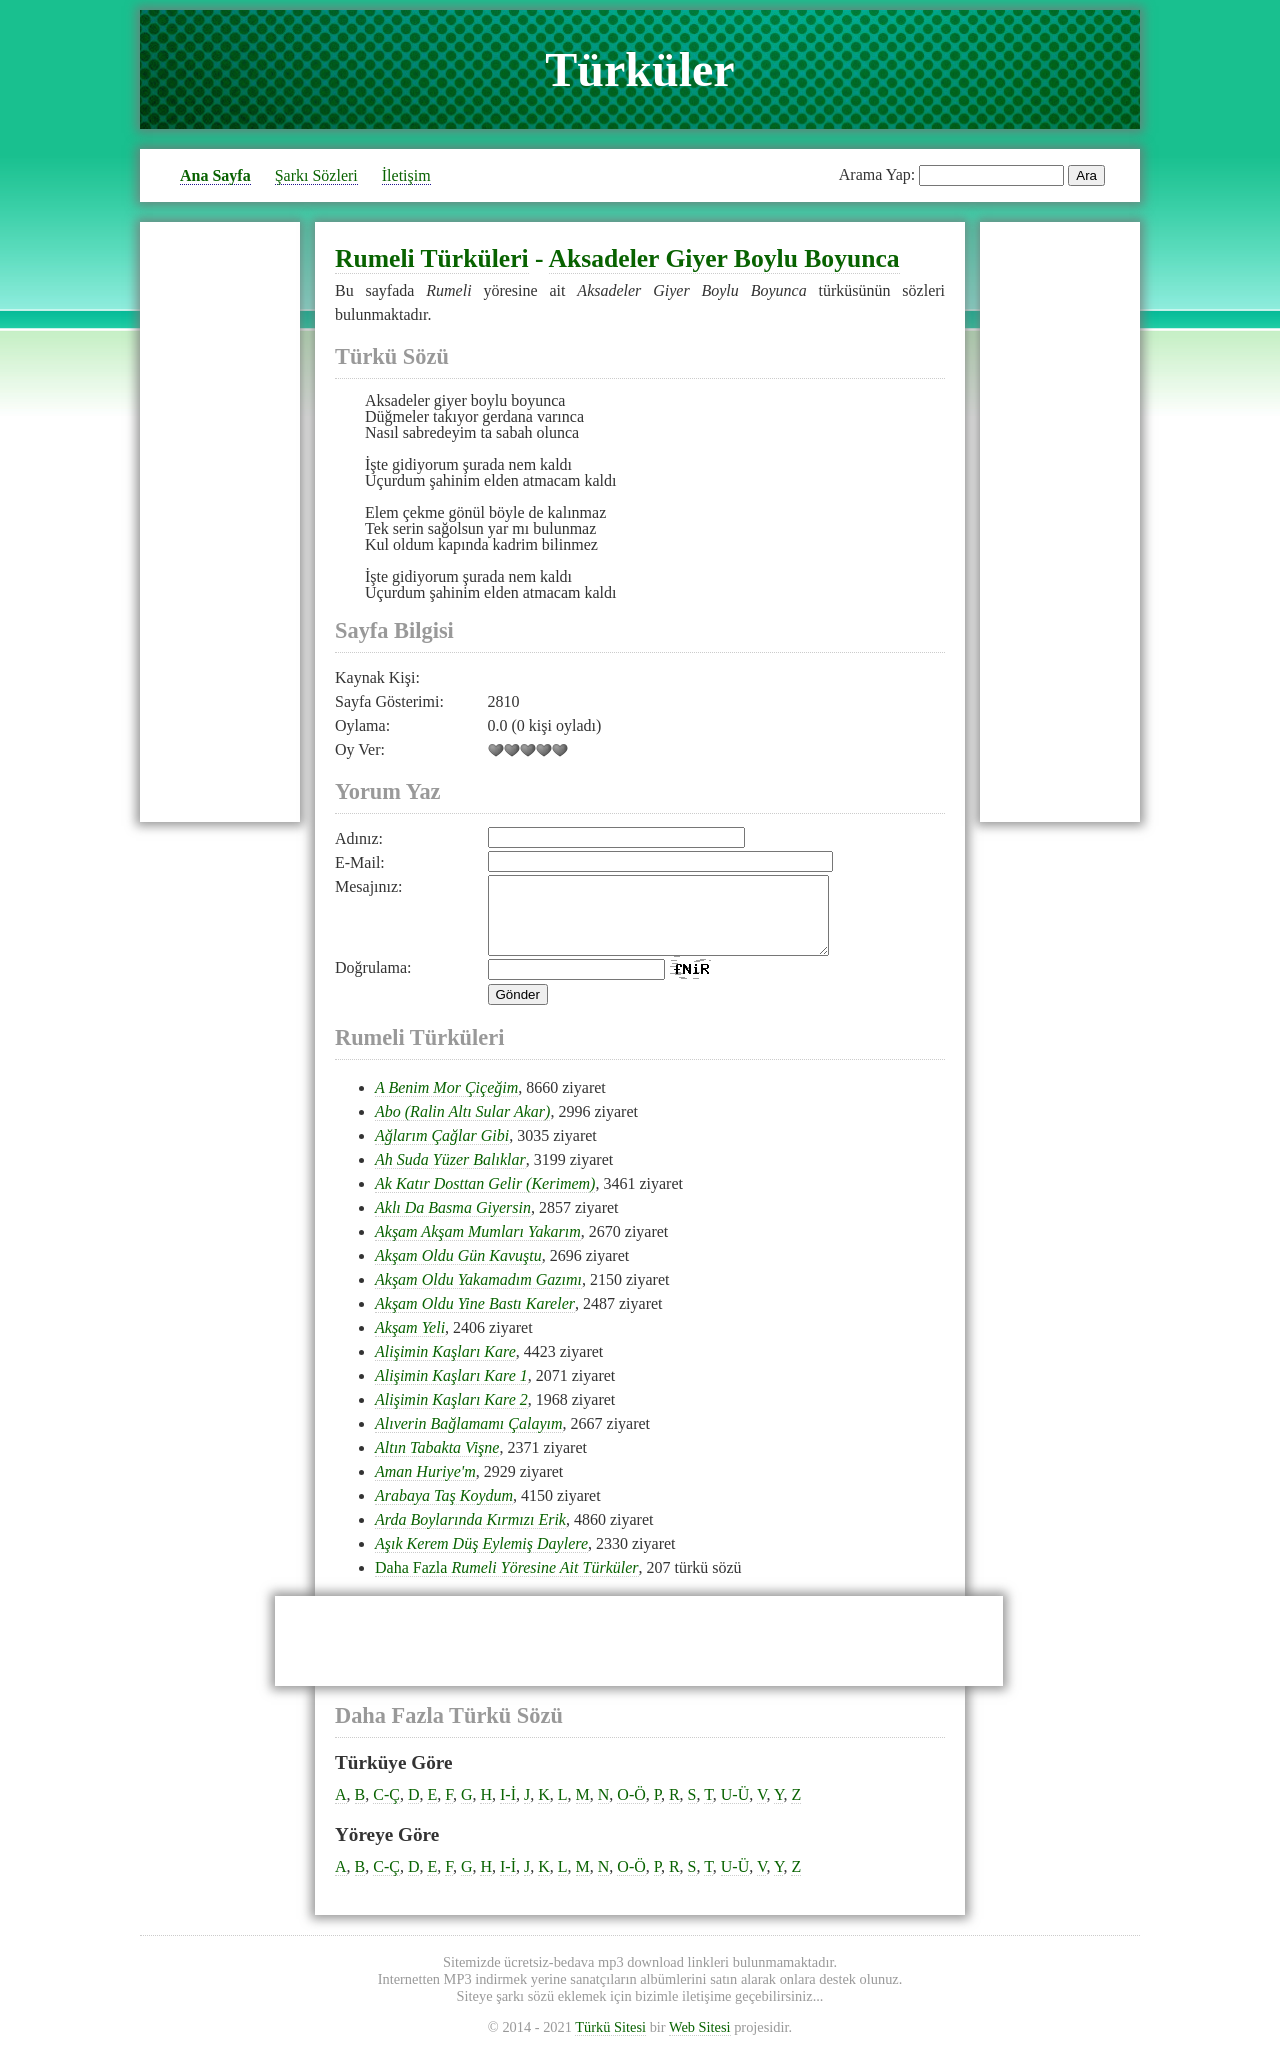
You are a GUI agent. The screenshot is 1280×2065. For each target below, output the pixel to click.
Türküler (639, 69)
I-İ (508, 1809)
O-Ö (631, 1809)
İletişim (406, 175)
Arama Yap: (877, 174)
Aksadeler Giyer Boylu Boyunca (724, 258)
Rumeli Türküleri (432, 258)
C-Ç (386, 1809)
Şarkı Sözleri (316, 175)
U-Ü (735, 1809)
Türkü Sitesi (610, 2042)
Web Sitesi (700, 2042)
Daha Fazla (507, 1582)
